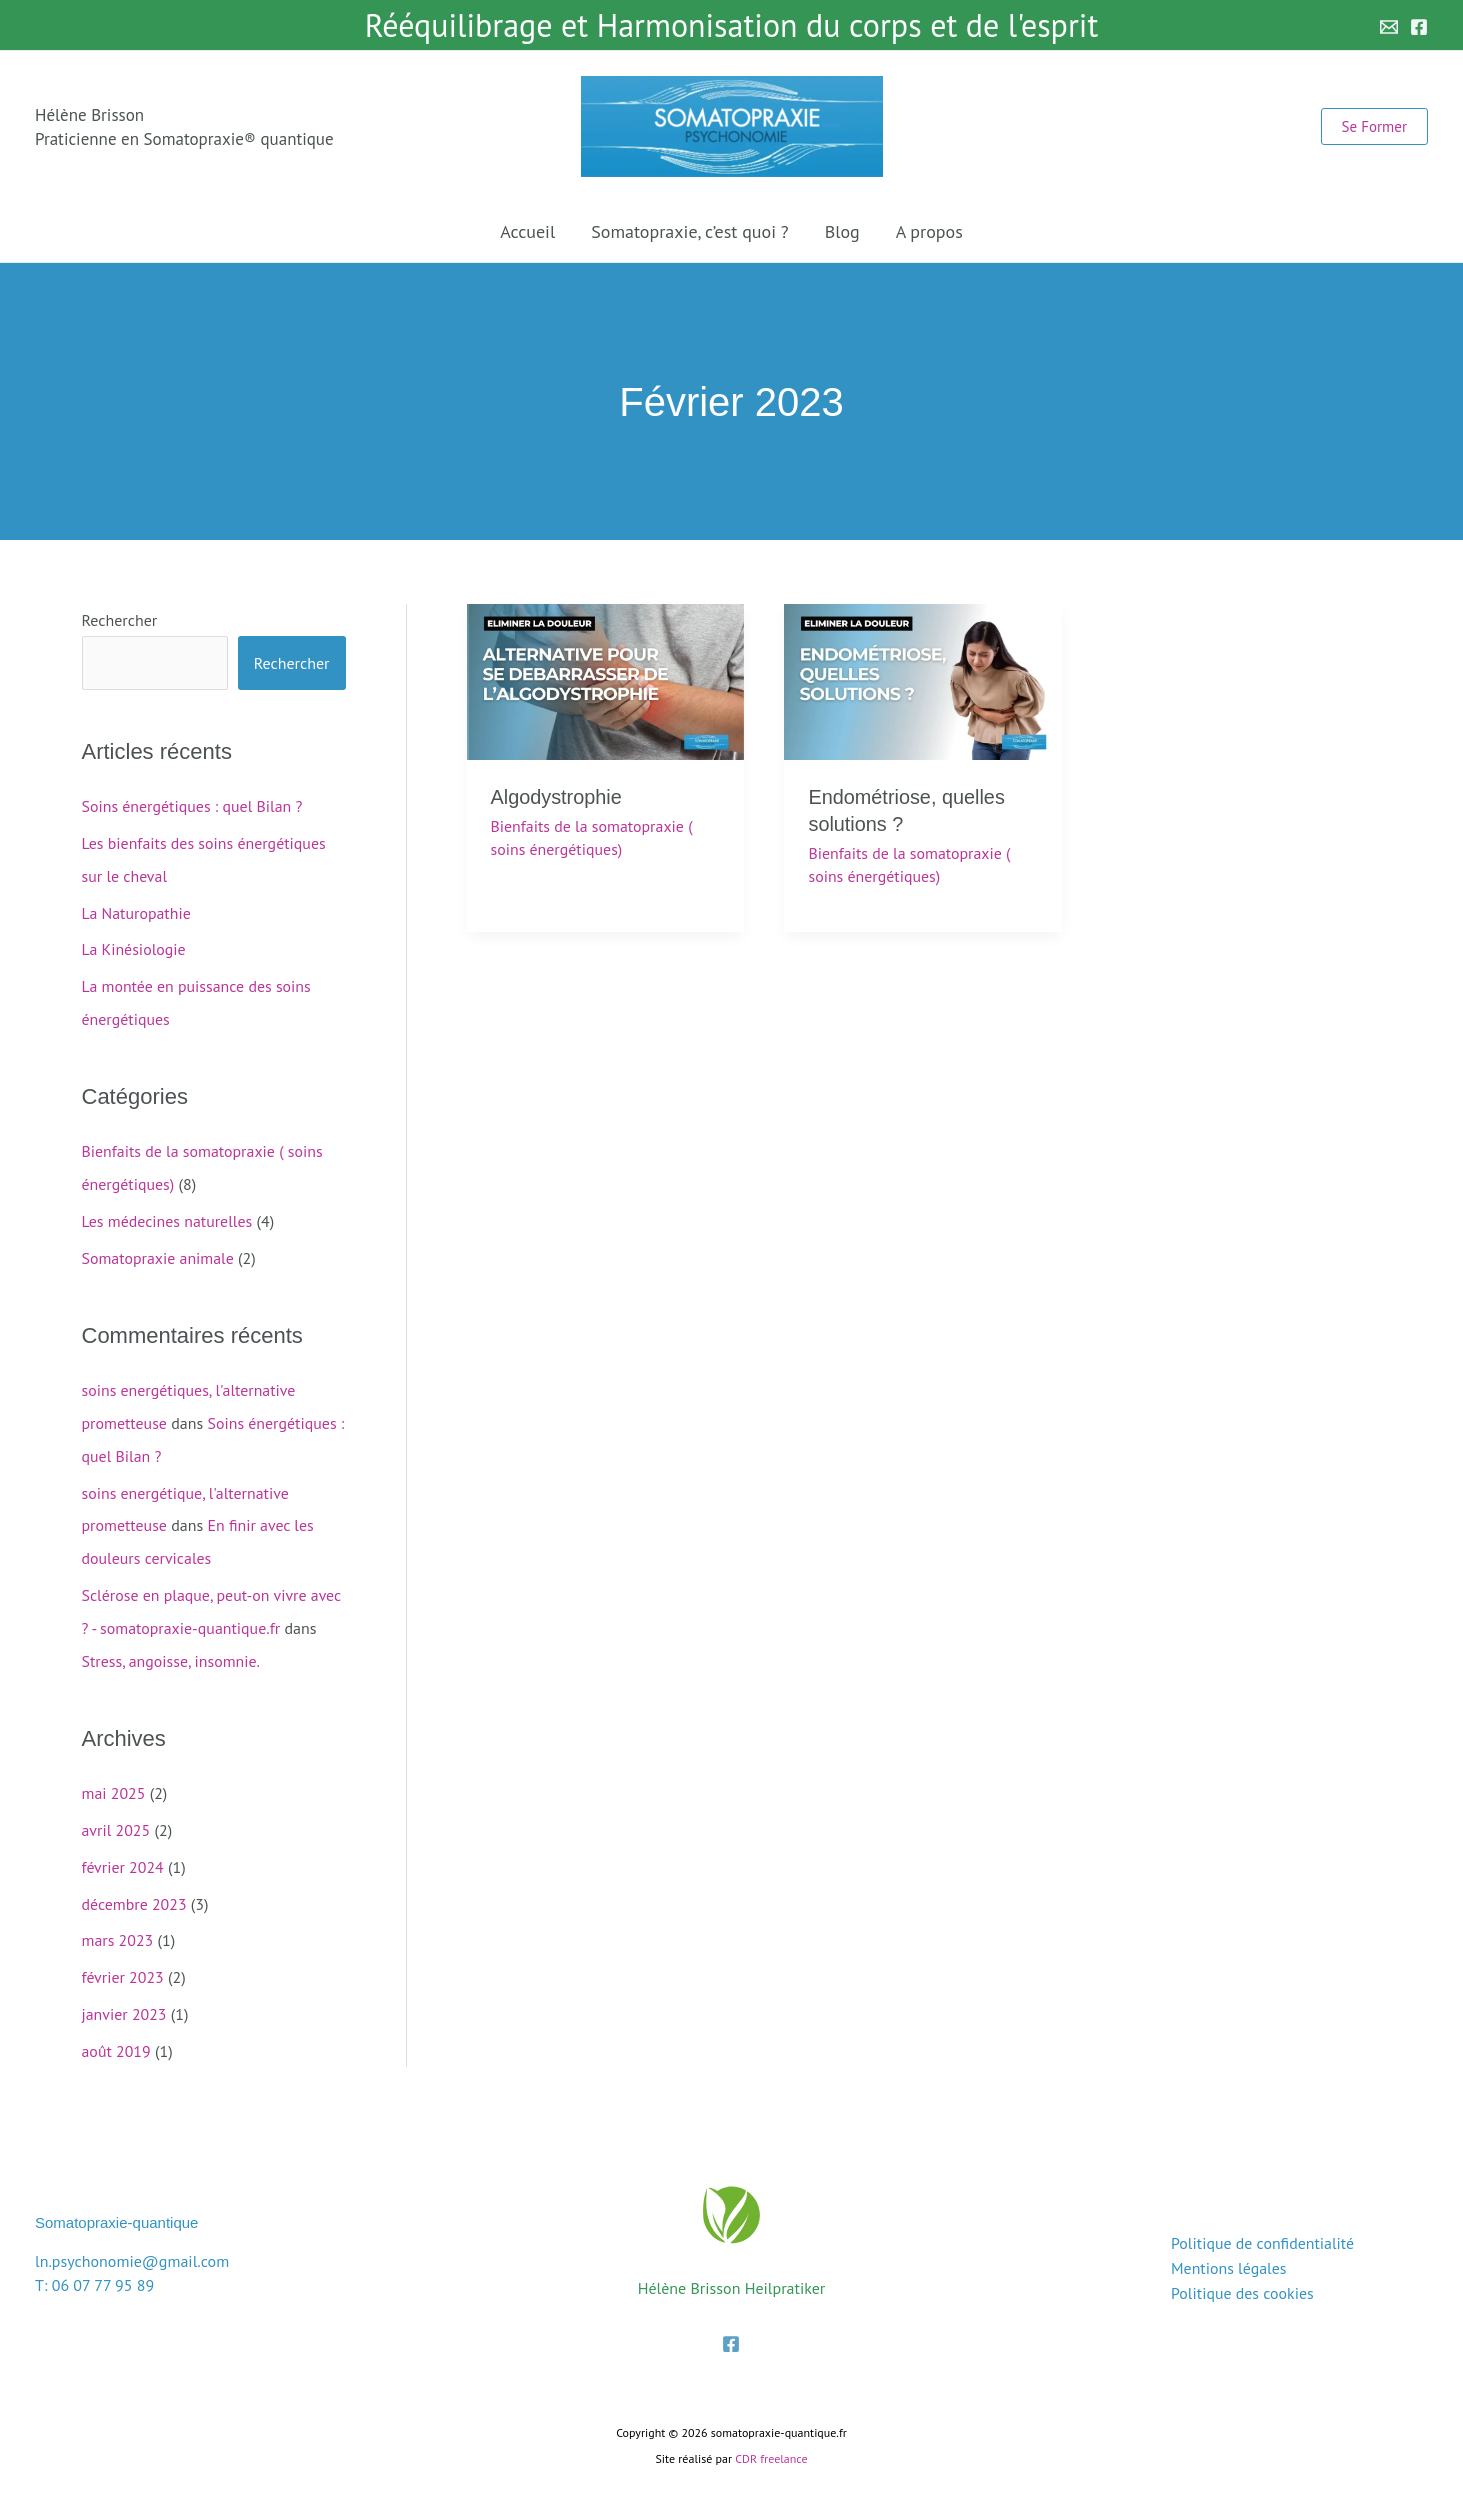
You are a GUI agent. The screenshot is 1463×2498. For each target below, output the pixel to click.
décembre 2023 (135, 1886)
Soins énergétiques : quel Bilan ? (193, 806)
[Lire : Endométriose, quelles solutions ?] (923, 680)
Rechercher (120, 620)
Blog (842, 231)
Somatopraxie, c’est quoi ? (689, 231)
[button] (1374, 126)
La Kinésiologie (134, 946)
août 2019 (117, 2030)
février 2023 (123, 1958)
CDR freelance (771, 2436)
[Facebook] (1419, 27)
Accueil (527, 231)
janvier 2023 (125, 1994)
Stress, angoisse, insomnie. (172, 1646)
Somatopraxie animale (159, 1250)
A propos (929, 231)
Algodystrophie (557, 797)
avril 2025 (116, 1814)
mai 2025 (114, 1778)
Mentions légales (1227, 2246)
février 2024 (123, 1850)
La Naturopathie (137, 910)
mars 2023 (118, 1922)
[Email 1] (1389, 27)
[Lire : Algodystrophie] (606, 680)
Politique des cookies (1241, 2270)
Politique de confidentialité (1261, 2222)
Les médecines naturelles (168, 1214)
